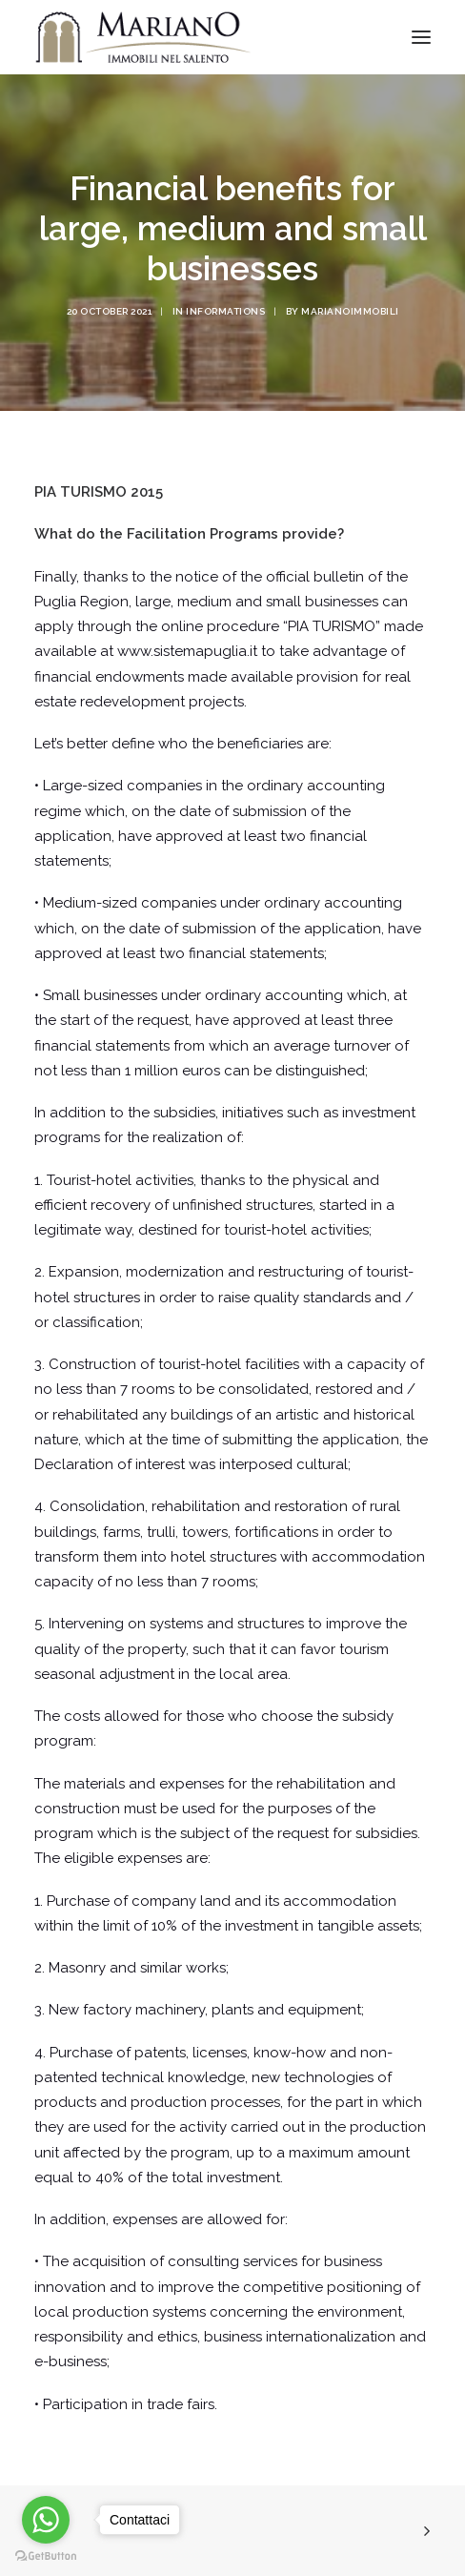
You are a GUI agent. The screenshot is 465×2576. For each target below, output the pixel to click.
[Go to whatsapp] (46, 2520)
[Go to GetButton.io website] (45, 2556)
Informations (225, 311)
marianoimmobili (350, 311)
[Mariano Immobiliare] (143, 37)
